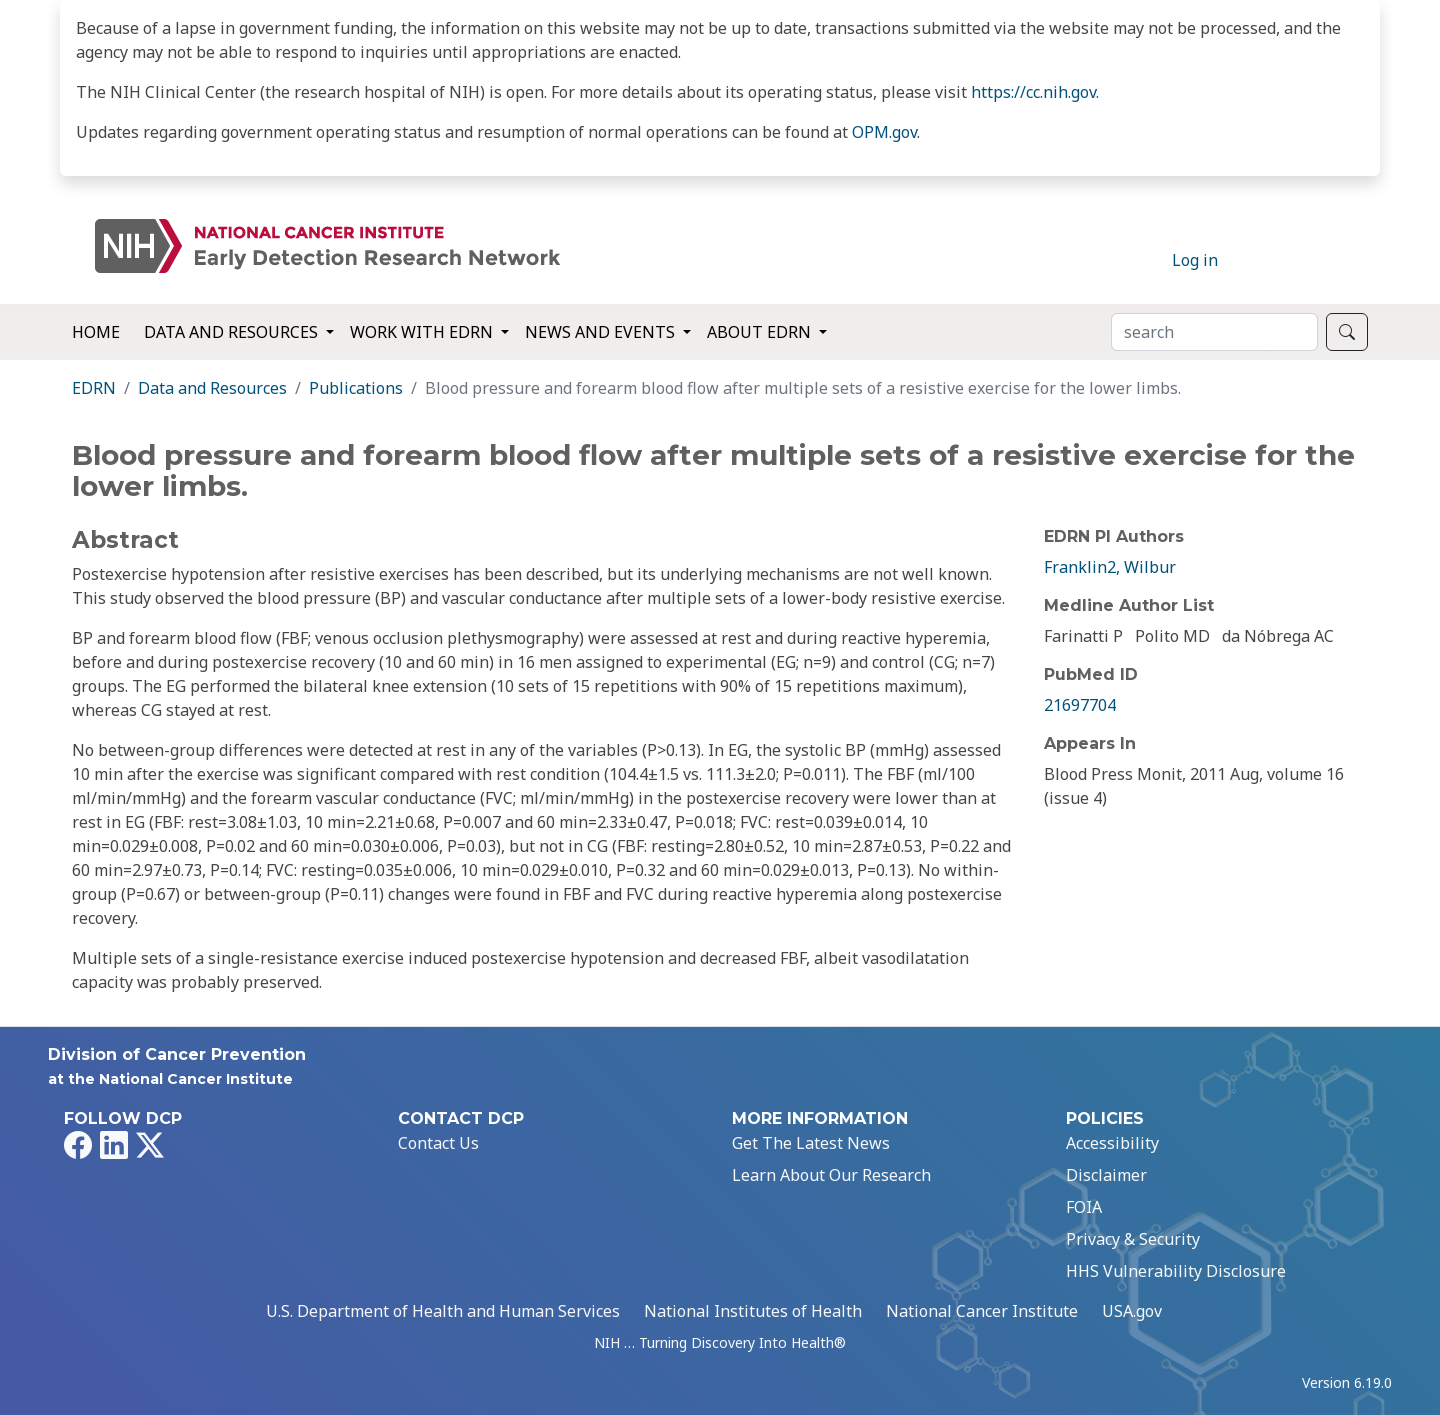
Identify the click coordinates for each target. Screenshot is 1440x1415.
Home (96, 332)
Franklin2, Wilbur (1110, 567)
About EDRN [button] (761, 332)
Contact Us (438, 1143)
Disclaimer (1106, 1175)
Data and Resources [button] (233, 332)
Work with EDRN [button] (423, 332)
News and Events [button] (602, 332)
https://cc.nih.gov (1033, 92)
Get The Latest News (811, 1143)
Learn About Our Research (831, 1175)
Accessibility (1112, 1143)
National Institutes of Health (753, 1311)
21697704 (1080, 705)
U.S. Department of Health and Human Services (443, 1311)
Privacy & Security (1133, 1239)
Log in (1195, 260)
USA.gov (1132, 1311)
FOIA (1084, 1207)
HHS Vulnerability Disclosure (1176, 1271)
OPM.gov (884, 132)
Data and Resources (212, 388)
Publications (356, 388)
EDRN (94, 388)
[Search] (1214, 332)
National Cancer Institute (982, 1311)
